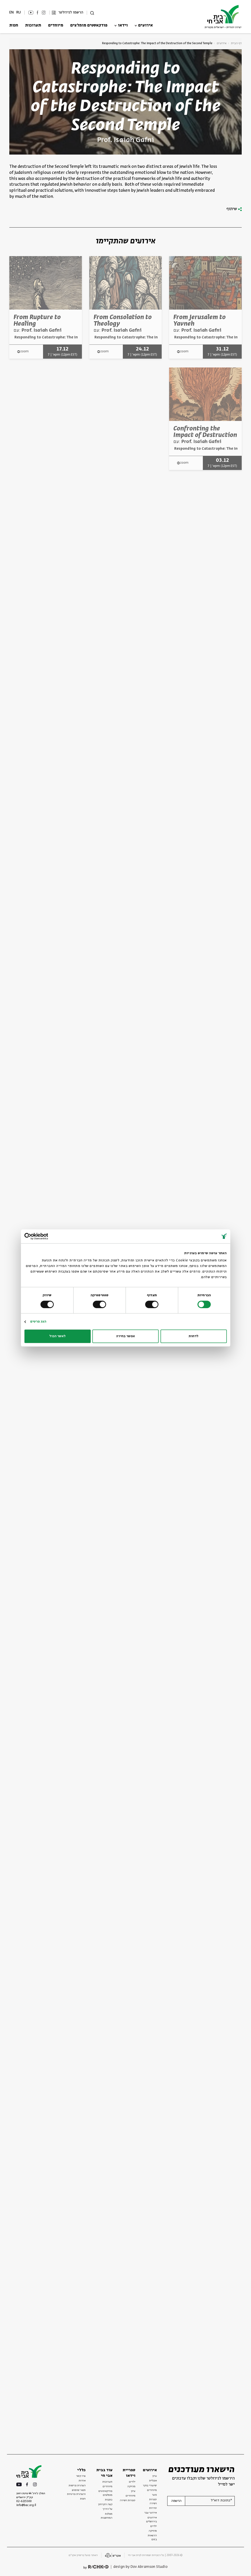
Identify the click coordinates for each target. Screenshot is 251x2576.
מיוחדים (55, 25)
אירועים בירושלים (151, 2519)
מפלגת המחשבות (106, 2516)
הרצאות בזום (152, 2537)
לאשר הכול (57, 1336)
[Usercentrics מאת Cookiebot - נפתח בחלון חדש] (44, 1236)
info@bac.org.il (26, 2505)
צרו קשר (81, 2476)
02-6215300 (24, 2501)
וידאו (123, 25)
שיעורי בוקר (150, 2485)
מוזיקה (153, 2531)
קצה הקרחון (105, 2504)
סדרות (153, 2508)
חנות (13, 25)
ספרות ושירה (153, 2501)
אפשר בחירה (125, 1336)
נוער (154, 2494)
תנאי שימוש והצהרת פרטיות (76, 2492)
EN (11, 12)
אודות (82, 2480)
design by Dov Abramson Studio (140, 2567)
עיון (154, 2476)
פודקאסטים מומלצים (88, 25)
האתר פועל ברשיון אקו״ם (83, 2555)
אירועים (145, 25)
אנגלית (153, 2480)
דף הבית (236, 43)
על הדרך (107, 2509)
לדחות (193, 1336)
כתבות (108, 2499)
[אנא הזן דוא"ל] (209, 2501)
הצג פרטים (38, 1321)
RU (18, 12)
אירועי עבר (150, 2512)
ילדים (153, 2526)
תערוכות (33, 25)
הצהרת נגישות (77, 2485)
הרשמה (176, 2501)
